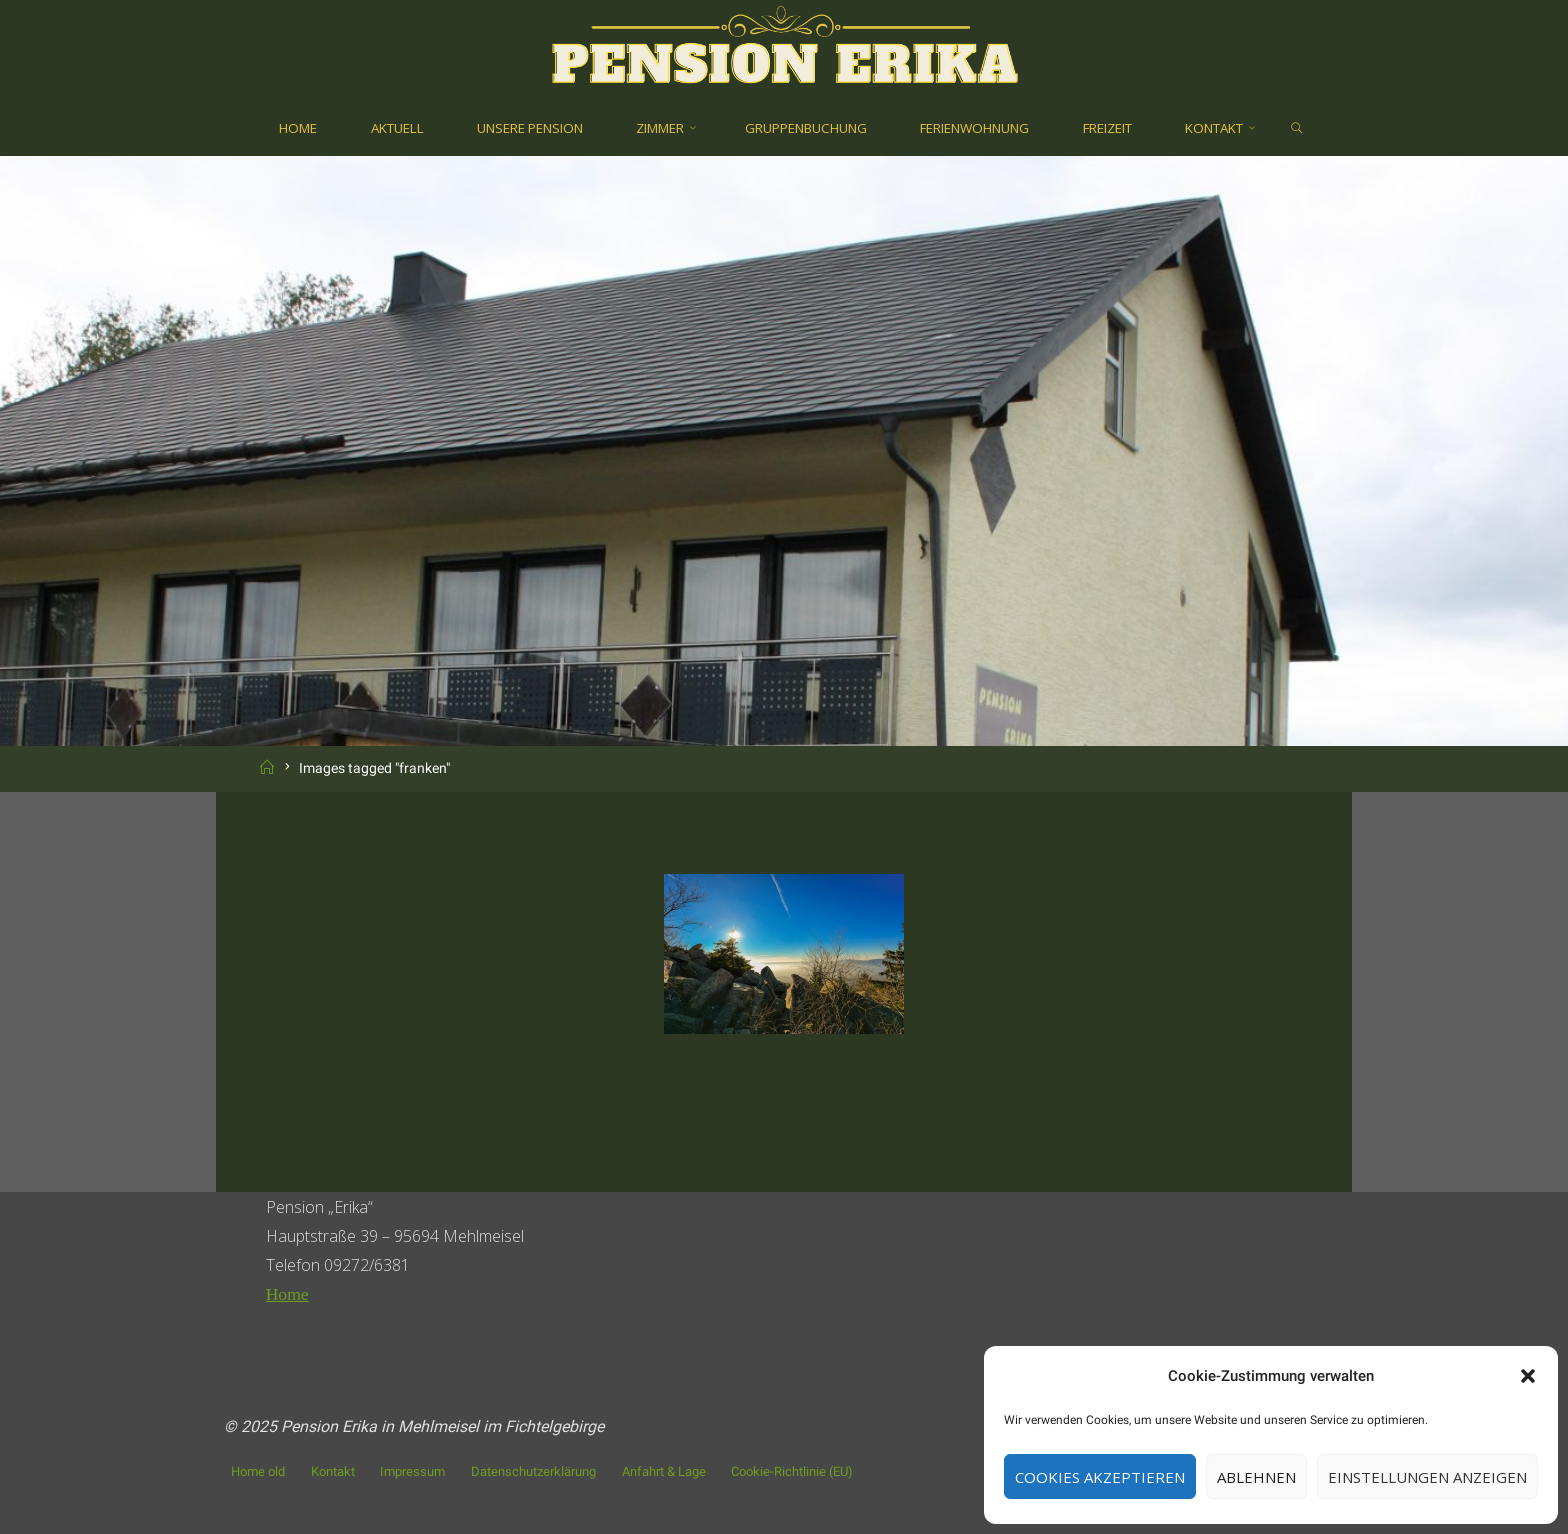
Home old (258, 1471)
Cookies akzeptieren (1100, 1477)
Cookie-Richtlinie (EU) (792, 1471)
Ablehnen (1256, 1477)
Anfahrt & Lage (664, 1471)
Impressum (412, 1471)
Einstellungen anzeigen (1427, 1477)
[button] (1528, 1376)
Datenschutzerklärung (533, 1471)
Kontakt (333, 1471)
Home (287, 1294)
